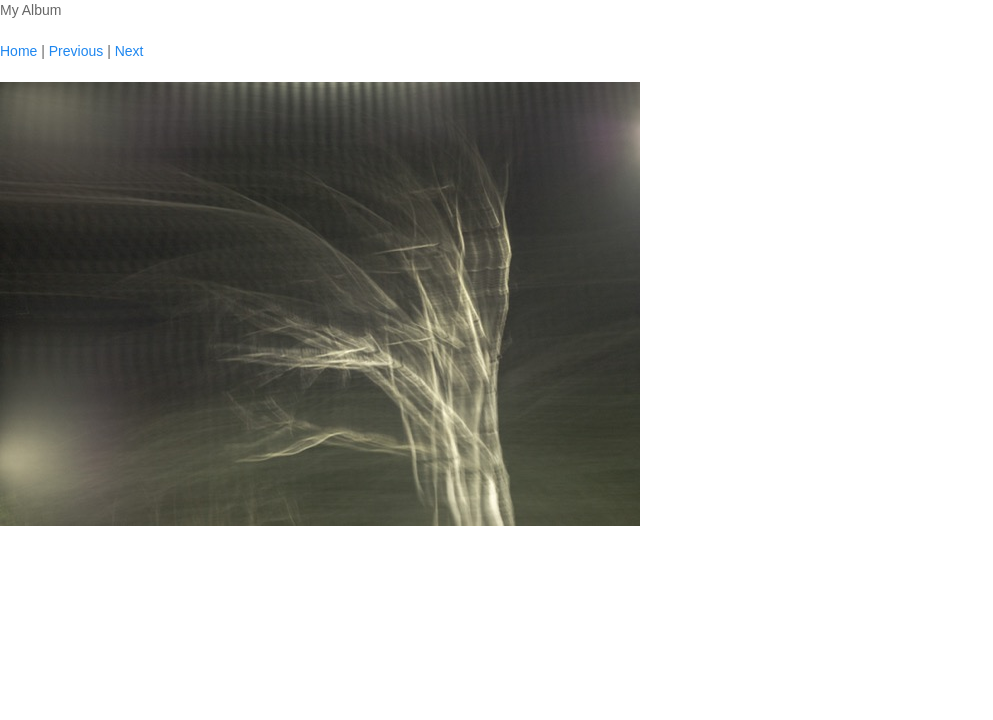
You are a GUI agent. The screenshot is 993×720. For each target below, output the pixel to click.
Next (129, 51)
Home (18, 51)
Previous (76, 51)
